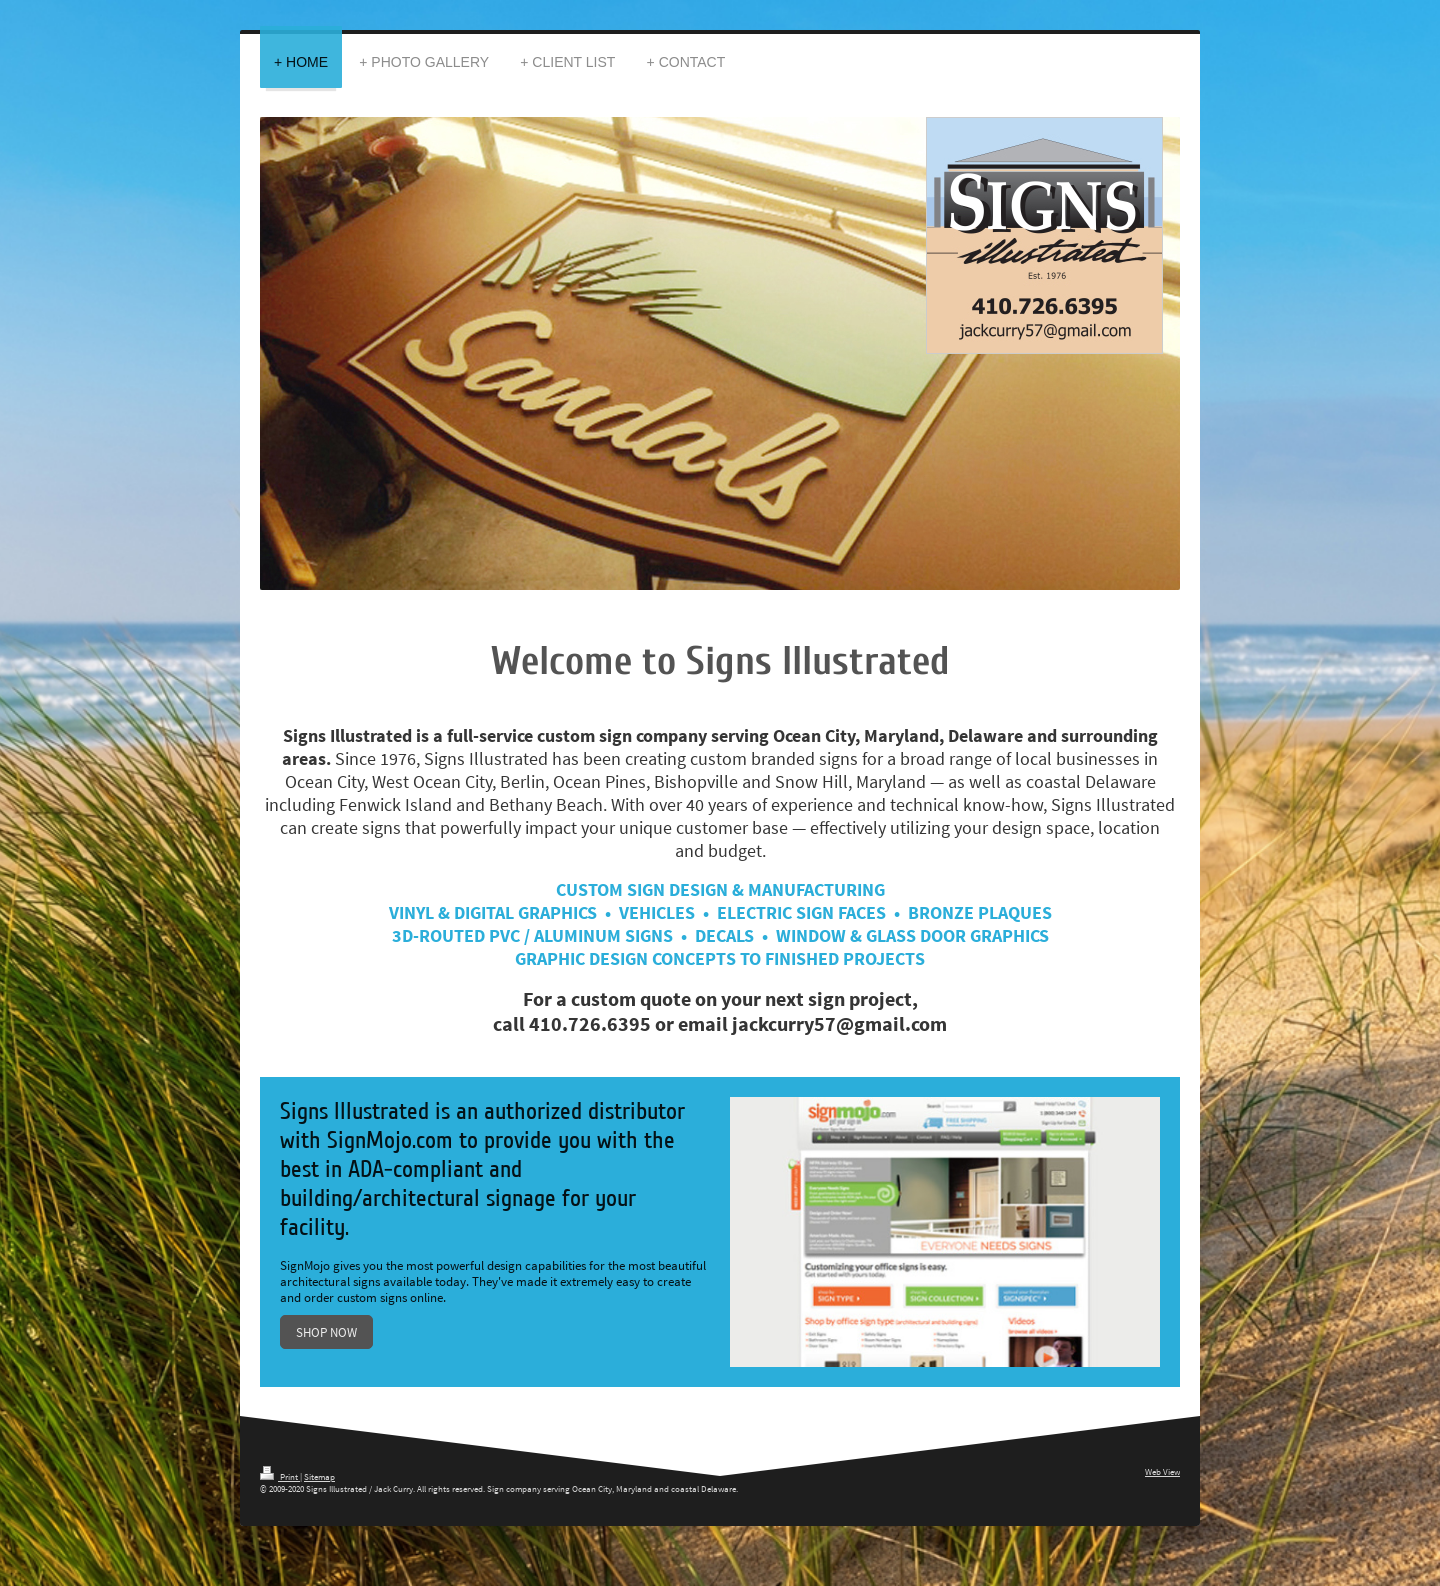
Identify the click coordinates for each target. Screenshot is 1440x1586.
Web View (1162, 1471)
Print (280, 1476)
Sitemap (319, 1476)
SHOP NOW (326, 1332)
